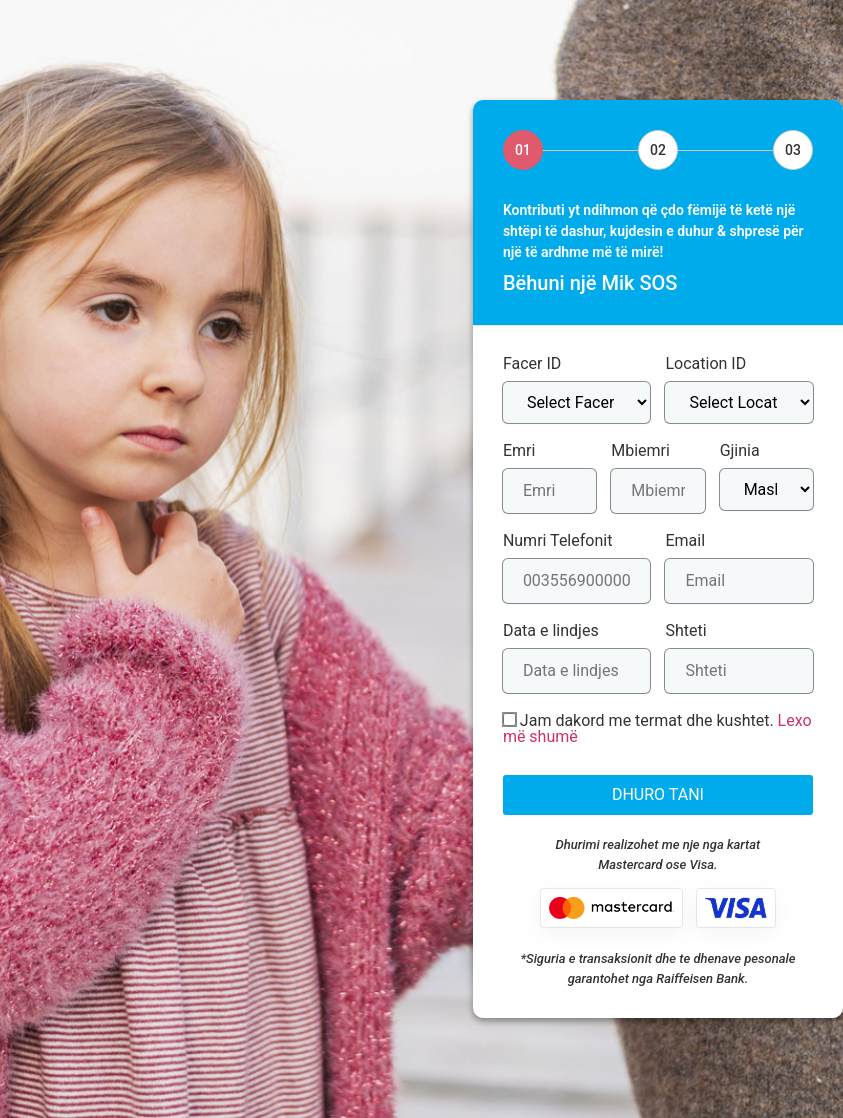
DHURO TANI (658, 794)
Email (685, 541)
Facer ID (532, 364)
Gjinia (740, 451)
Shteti (685, 631)
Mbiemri (640, 451)
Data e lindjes (551, 631)
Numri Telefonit (558, 541)
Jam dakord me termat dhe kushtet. (657, 729)
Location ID (705, 364)
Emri (519, 451)
